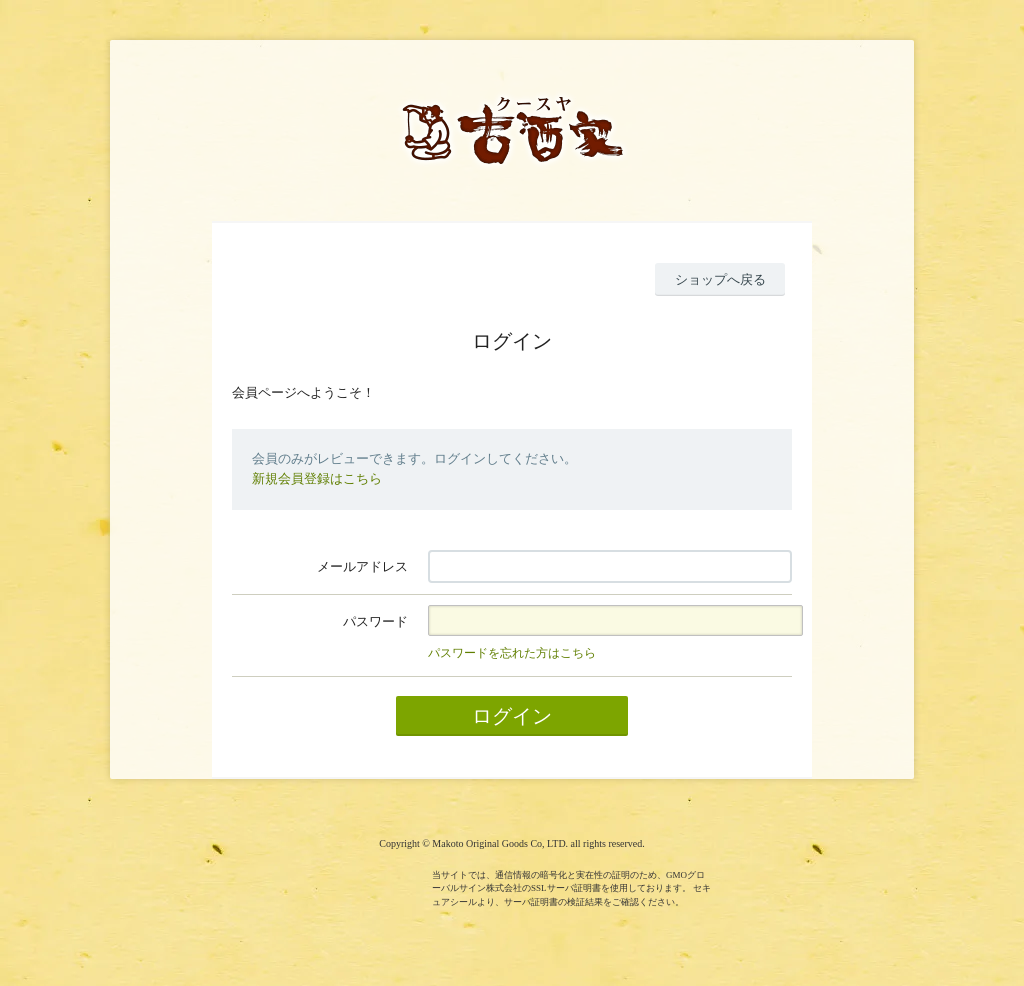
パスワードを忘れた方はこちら (512, 653)
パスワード (375, 621)
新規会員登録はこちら (317, 478)
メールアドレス (362, 566)
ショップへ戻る (720, 279)
